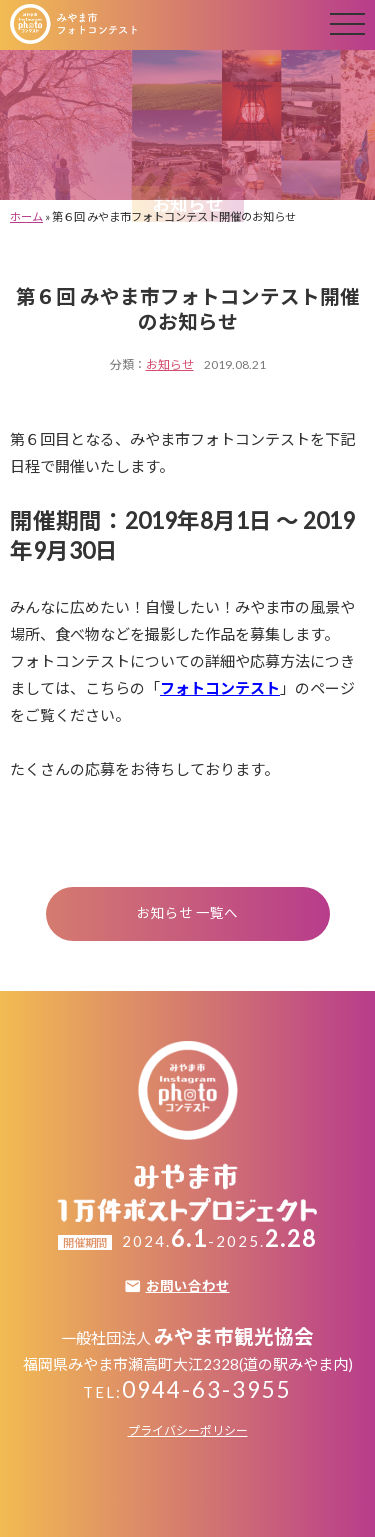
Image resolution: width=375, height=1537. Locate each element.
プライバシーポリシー (188, 1430)
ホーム (26, 216)
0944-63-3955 (207, 1389)
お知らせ (170, 364)
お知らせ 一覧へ (187, 913)
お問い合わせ (188, 1287)
